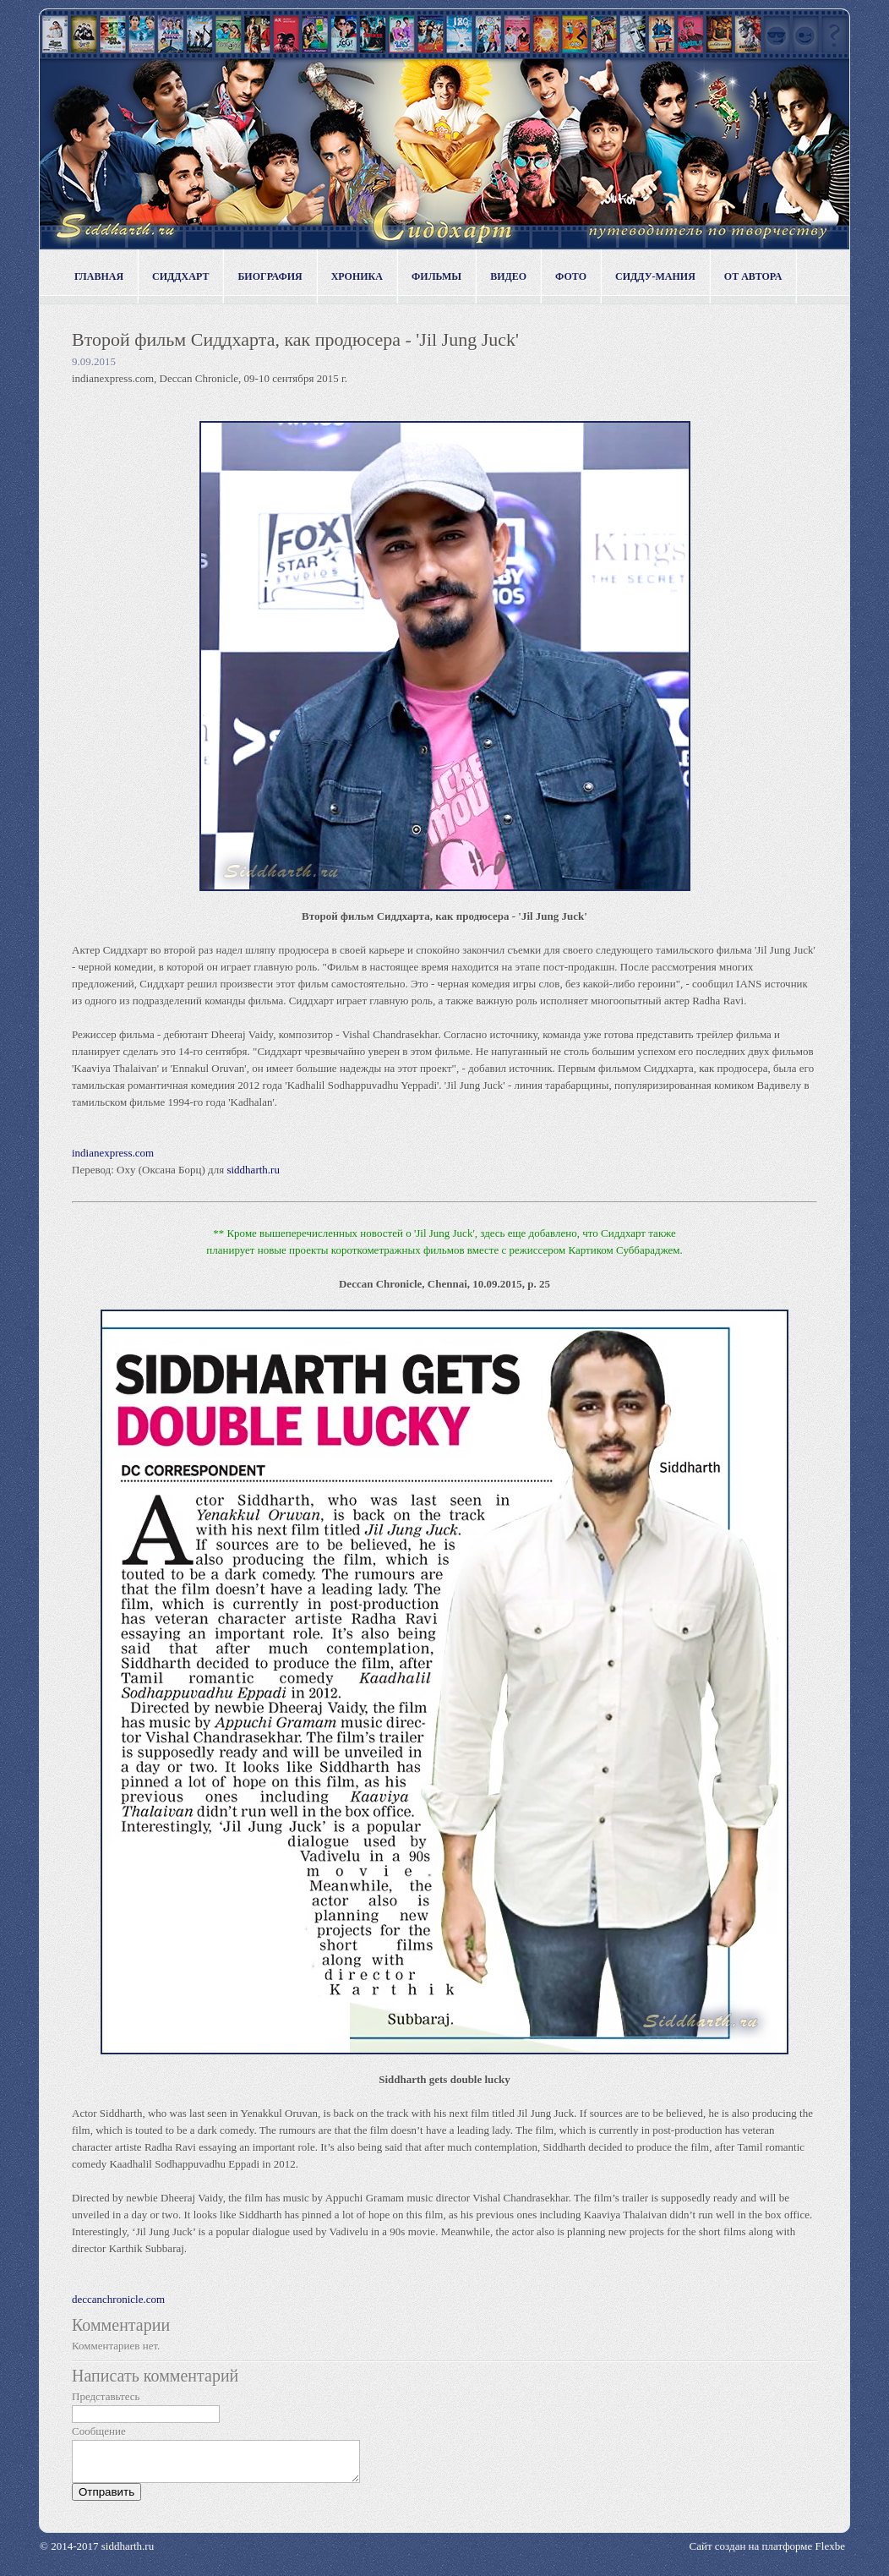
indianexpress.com (113, 1152)
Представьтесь (106, 2396)
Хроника (357, 276)
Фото (570, 276)
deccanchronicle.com (118, 2299)
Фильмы (436, 276)
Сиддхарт (180, 276)
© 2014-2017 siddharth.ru (97, 2553)
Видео (508, 276)
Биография (269, 276)
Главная (98, 276)
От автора (753, 276)
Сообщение (99, 2431)
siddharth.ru (252, 1169)
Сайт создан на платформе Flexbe (767, 2553)
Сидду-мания (655, 276)
